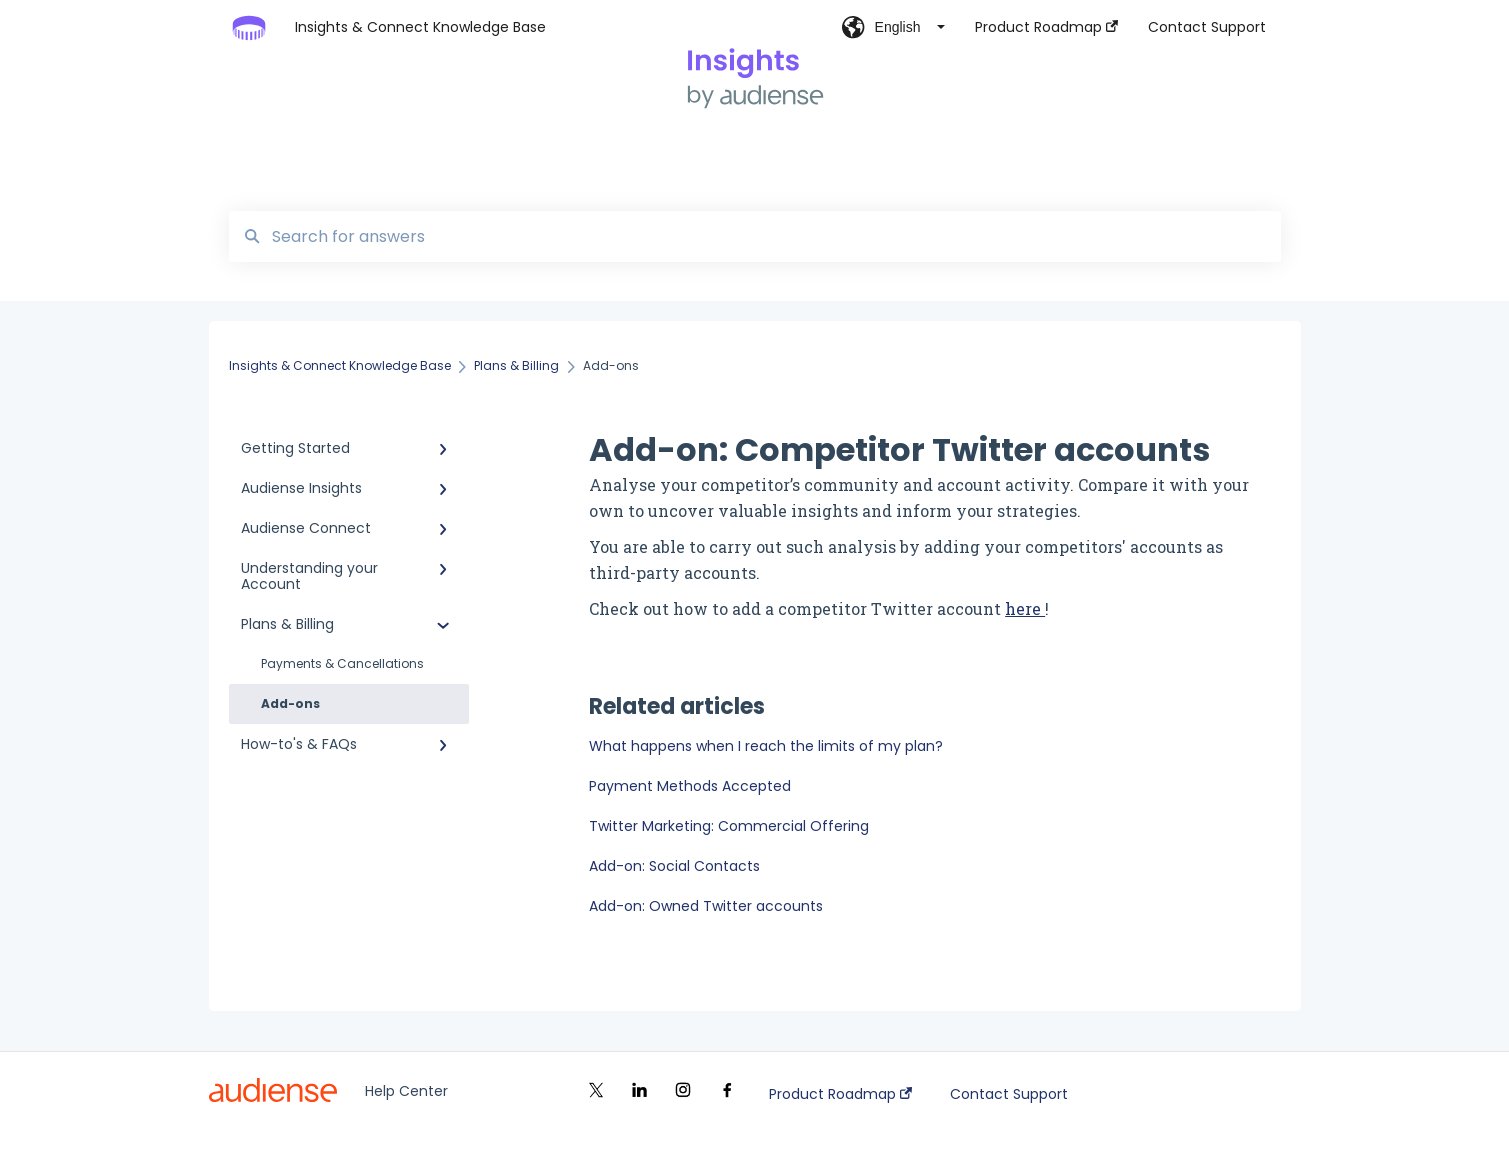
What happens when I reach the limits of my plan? (766, 746)
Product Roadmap (840, 1094)
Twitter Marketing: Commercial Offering (729, 826)
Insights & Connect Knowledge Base (420, 27)
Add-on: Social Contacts (674, 866)
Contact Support (1009, 1094)
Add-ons (290, 703)
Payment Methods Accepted (690, 786)
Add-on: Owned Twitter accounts (706, 906)
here (1025, 608)
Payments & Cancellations (342, 663)
